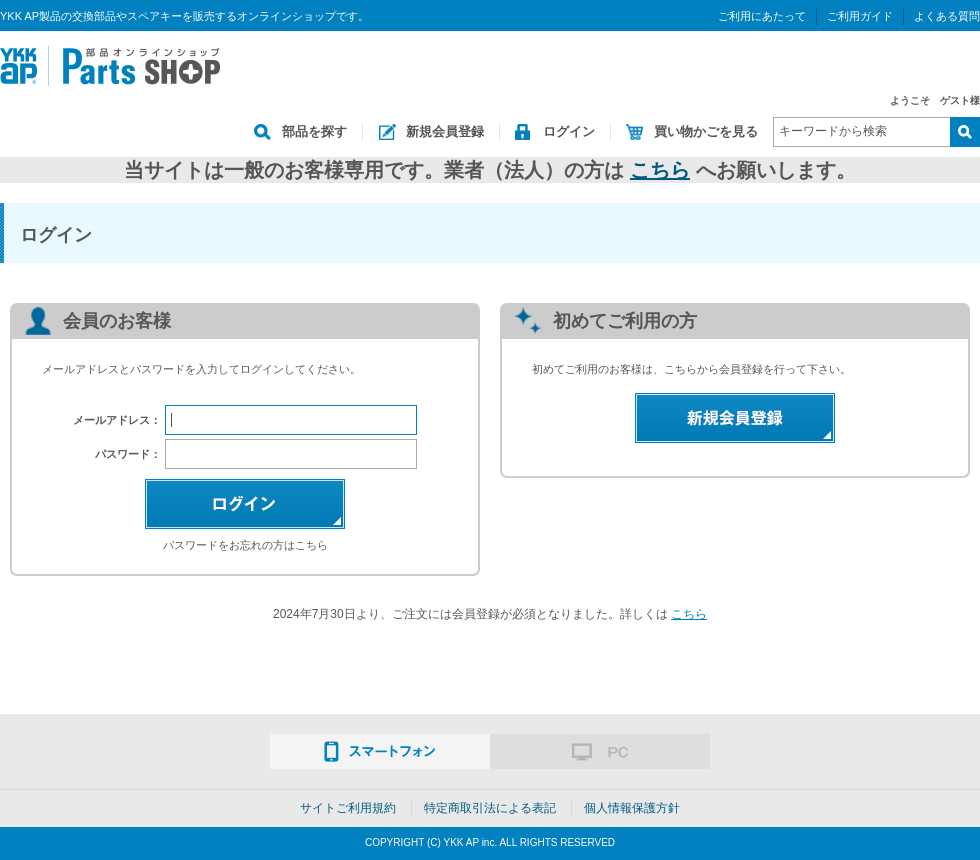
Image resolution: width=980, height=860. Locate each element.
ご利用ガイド (860, 16)
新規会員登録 (445, 131)
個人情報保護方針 (632, 808)
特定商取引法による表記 (490, 808)
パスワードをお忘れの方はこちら (245, 545)
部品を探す (314, 131)
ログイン (569, 131)
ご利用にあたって (762, 16)
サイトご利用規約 (348, 808)
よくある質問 (947, 16)
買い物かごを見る (706, 131)
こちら (660, 170)
